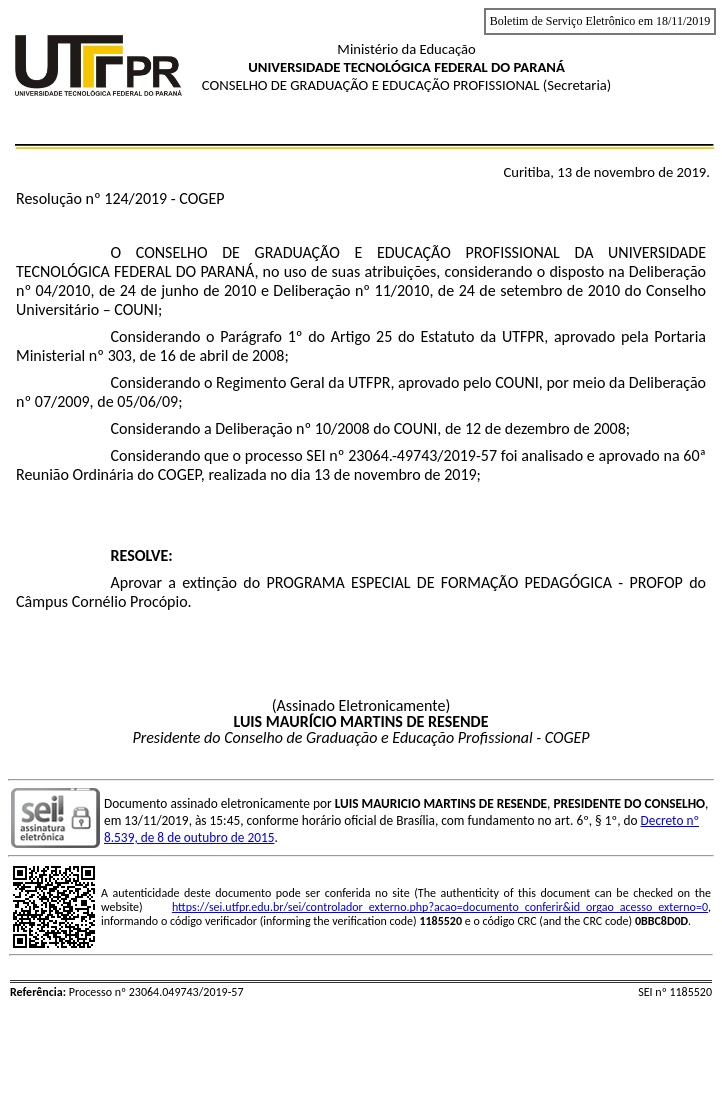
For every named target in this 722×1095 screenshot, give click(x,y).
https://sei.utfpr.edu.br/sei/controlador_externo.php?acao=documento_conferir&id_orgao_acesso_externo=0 (440, 907)
